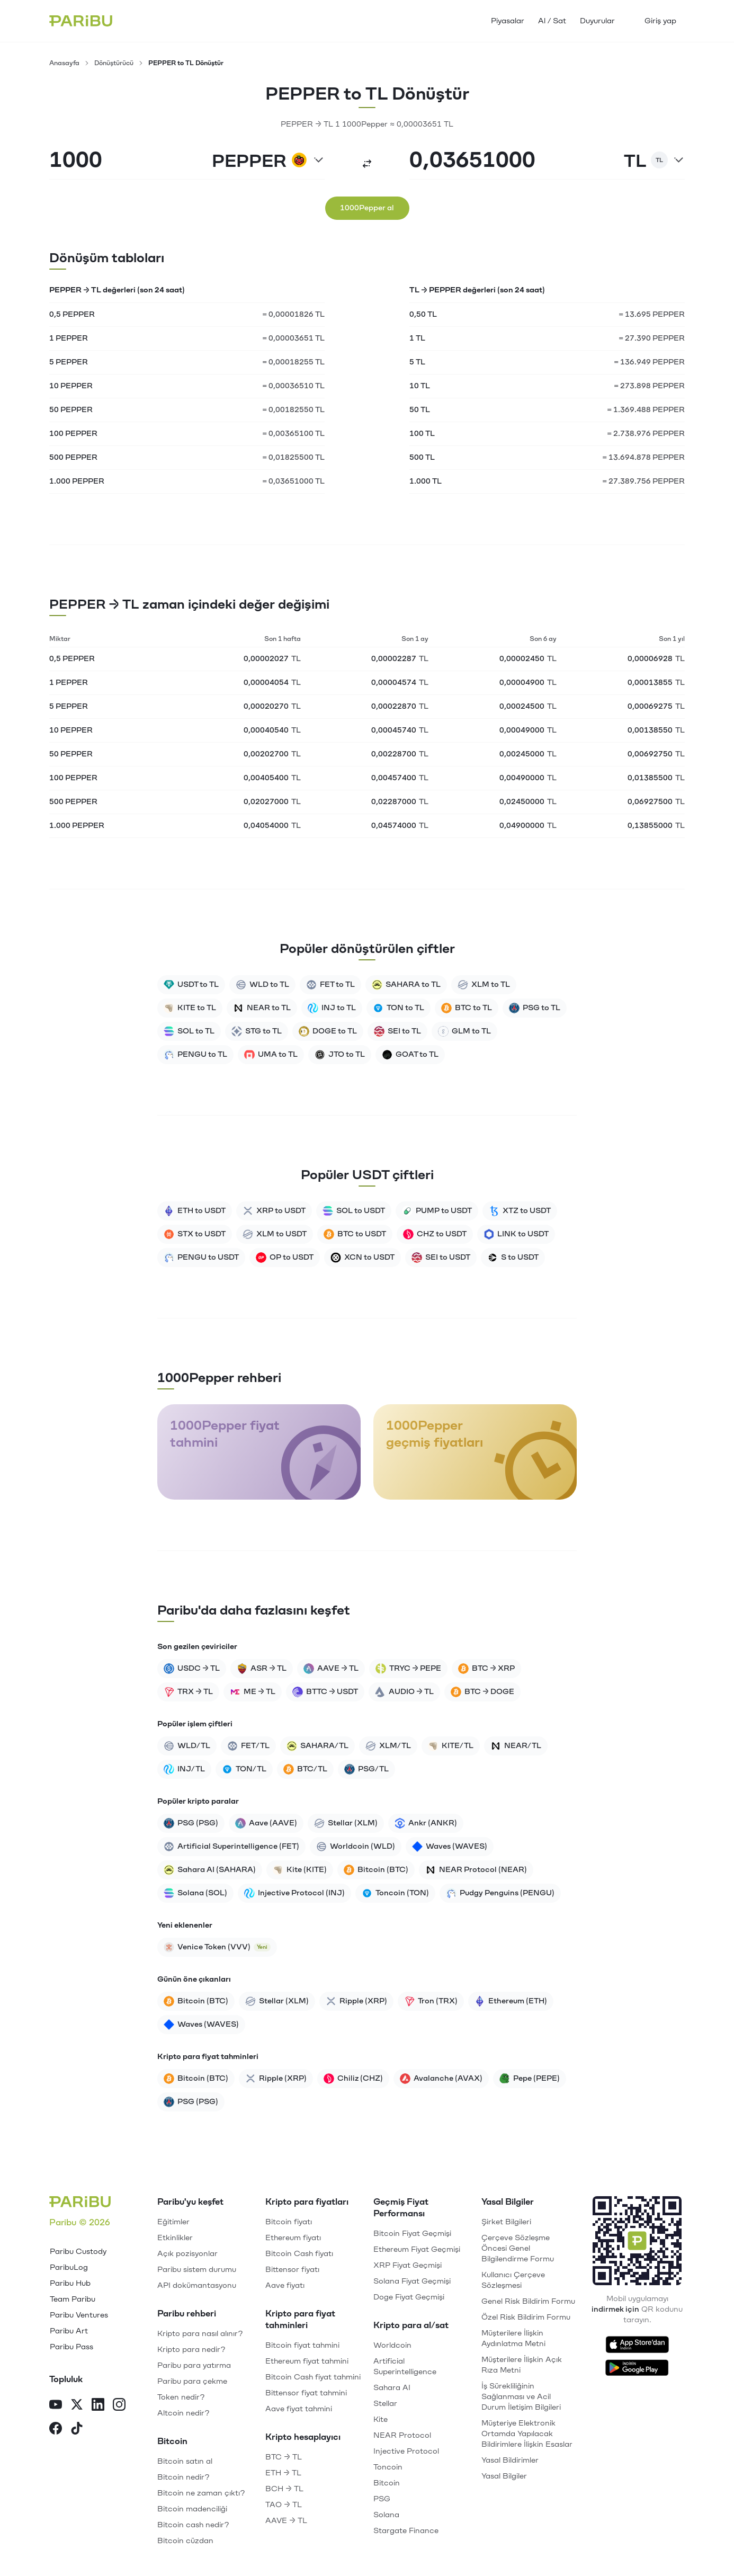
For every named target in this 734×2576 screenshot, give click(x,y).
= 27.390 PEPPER (652, 338)
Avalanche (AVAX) (441, 2078)
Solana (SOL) (195, 1893)
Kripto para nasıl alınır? (200, 2334)
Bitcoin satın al (184, 2461)
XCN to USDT (362, 1257)
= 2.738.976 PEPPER (646, 434)
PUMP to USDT (437, 1211)
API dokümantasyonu (196, 2285)
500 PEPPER (73, 457)
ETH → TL (283, 2473)
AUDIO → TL (404, 1692)
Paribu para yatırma (194, 2365)
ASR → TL (262, 1668)
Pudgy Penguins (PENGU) (500, 1893)
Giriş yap (660, 21)
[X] (76, 2405)
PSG (381, 2499)
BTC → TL (283, 2457)
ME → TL (252, 1692)
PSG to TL (534, 1008)
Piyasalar (507, 21)
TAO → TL (283, 2505)
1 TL (417, 338)
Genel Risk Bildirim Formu (528, 2301)
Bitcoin (386, 2483)
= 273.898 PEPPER (649, 386)
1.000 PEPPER (76, 481)
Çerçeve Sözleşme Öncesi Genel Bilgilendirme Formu (517, 2248)
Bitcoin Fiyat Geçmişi (412, 2234)
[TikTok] (76, 2429)
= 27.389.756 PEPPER (643, 481)
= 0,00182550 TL (293, 410)
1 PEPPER (68, 338)
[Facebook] (55, 2429)
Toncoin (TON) (395, 1893)
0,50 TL (423, 314)
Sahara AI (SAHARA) (210, 1870)
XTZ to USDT (520, 1211)
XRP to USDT (274, 1211)
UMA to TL (271, 1054)
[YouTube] (55, 2405)
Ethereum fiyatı (293, 2238)
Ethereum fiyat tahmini (306, 2361)
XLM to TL (484, 984)
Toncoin (387, 2467)
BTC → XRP (486, 1668)
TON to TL (398, 1008)
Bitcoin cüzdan (185, 2541)
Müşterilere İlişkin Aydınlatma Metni (513, 2338)
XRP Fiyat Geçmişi (407, 2265)
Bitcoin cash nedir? (193, 2525)
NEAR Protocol (402, 2435)
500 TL (422, 457)
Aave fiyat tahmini (298, 2409)
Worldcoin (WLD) (355, 1846)
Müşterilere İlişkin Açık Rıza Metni (521, 2365)
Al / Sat (552, 21)
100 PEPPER (73, 434)
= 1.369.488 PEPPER (646, 410)
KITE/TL (450, 1746)
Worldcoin (392, 2345)
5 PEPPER (68, 362)
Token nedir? (181, 2397)
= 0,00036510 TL (293, 386)
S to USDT (513, 1257)
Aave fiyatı (285, 2285)
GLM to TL (464, 1031)
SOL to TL (189, 1031)
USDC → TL (192, 1668)
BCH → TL (284, 2489)
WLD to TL (262, 984)
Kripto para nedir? (191, 2350)
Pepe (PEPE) (529, 2078)
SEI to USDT (440, 1257)
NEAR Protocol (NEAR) (476, 1870)
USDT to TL (191, 984)
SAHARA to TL (406, 984)
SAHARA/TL (317, 1746)
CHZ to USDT (435, 1234)
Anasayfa (64, 63)
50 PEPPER (71, 410)
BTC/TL (305, 1769)
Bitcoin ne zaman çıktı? (201, 2493)
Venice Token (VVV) (217, 1947)
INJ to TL (332, 1008)
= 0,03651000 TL (293, 481)
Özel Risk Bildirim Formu (525, 2317)
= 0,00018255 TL (293, 362)
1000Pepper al (367, 208)
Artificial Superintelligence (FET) (231, 1846)
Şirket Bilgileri (506, 2222)
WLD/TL (187, 1746)
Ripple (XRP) (356, 2001)
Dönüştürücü (113, 63)
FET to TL (330, 984)
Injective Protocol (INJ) (294, 1893)
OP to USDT (285, 1257)
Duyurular (597, 21)
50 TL (419, 410)
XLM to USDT (275, 1234)
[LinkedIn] (98, 2405)
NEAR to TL (262, 1008)
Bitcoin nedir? (183, 2477)
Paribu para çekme (192, 2381)
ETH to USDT (195, 1211)
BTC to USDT (355, 1234)
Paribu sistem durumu (196, 2270)
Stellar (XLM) (346, 1823)
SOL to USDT (354, 1211)
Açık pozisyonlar (187, 2254)
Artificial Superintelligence (404, 2366)
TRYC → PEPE (408, 1668)
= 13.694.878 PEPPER (643, 457)
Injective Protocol (406, 2451)
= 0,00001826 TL (293, 314)
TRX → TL (188, 1692)
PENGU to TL (195, 1054)
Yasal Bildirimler (510, 2460)
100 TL (422, 434)
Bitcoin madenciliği (192, 2509)
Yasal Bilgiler (504, 2476)
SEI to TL (397, 1031)
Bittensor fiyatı (292, 2270)
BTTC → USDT (325, 1692)
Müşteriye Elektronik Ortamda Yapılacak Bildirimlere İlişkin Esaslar (526, 2433)
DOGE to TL (328, 1031)
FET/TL (248, 1746)
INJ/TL (184, 1769)
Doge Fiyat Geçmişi (408, 2297)
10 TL (419, 386)
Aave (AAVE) (266, 1823)
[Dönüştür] (367, 163)
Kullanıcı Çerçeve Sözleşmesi (513, 2280)
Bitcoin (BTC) (376, 1870)
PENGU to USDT (201, 1257)
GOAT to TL (410, 1054)
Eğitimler (173, 2222)
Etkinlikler (175, 2238)
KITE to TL (190, 1008)
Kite (380, 2419)
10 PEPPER (71, 386)
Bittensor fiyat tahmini (306, 2393)
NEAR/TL (515, 1746)
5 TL (417, 362)
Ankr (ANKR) (426, 1823)
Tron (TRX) (431, 2001)
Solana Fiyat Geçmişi (412, 2281)
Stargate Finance (405, 2531)
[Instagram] (119, 2405)
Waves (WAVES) (449, 1846)
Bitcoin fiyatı (288, 2222)
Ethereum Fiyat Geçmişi (416, 2249)
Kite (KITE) (300, 1870)
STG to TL (256, 1031)
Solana (386, 2515)
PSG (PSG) (191, 1823)
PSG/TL (366, 1769)
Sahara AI (391, 2388)
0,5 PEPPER (72, 314)
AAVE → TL (331, 1668)
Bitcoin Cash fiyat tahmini (313, 2377)
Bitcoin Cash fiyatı (299, 2254)
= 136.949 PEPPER (649, 362)
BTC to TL (466, 1008)
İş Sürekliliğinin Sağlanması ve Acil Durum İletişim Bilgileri (521, 2396)
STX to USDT (195, 1234)
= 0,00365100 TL (293, 434)
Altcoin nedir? (183, 2413)
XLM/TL (388, 1746)
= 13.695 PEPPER (652, 314)
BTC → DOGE (482, 1692)
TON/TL (244, 1769)
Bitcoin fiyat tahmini (302, 2345)
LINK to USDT (516, 1234)
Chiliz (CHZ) (353, 2078)
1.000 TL (425, 481)
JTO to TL (340, 1054)
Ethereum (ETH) (511, 2001)
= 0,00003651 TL (293, 338)
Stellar (385, 2404)
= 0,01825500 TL (293, 457)
